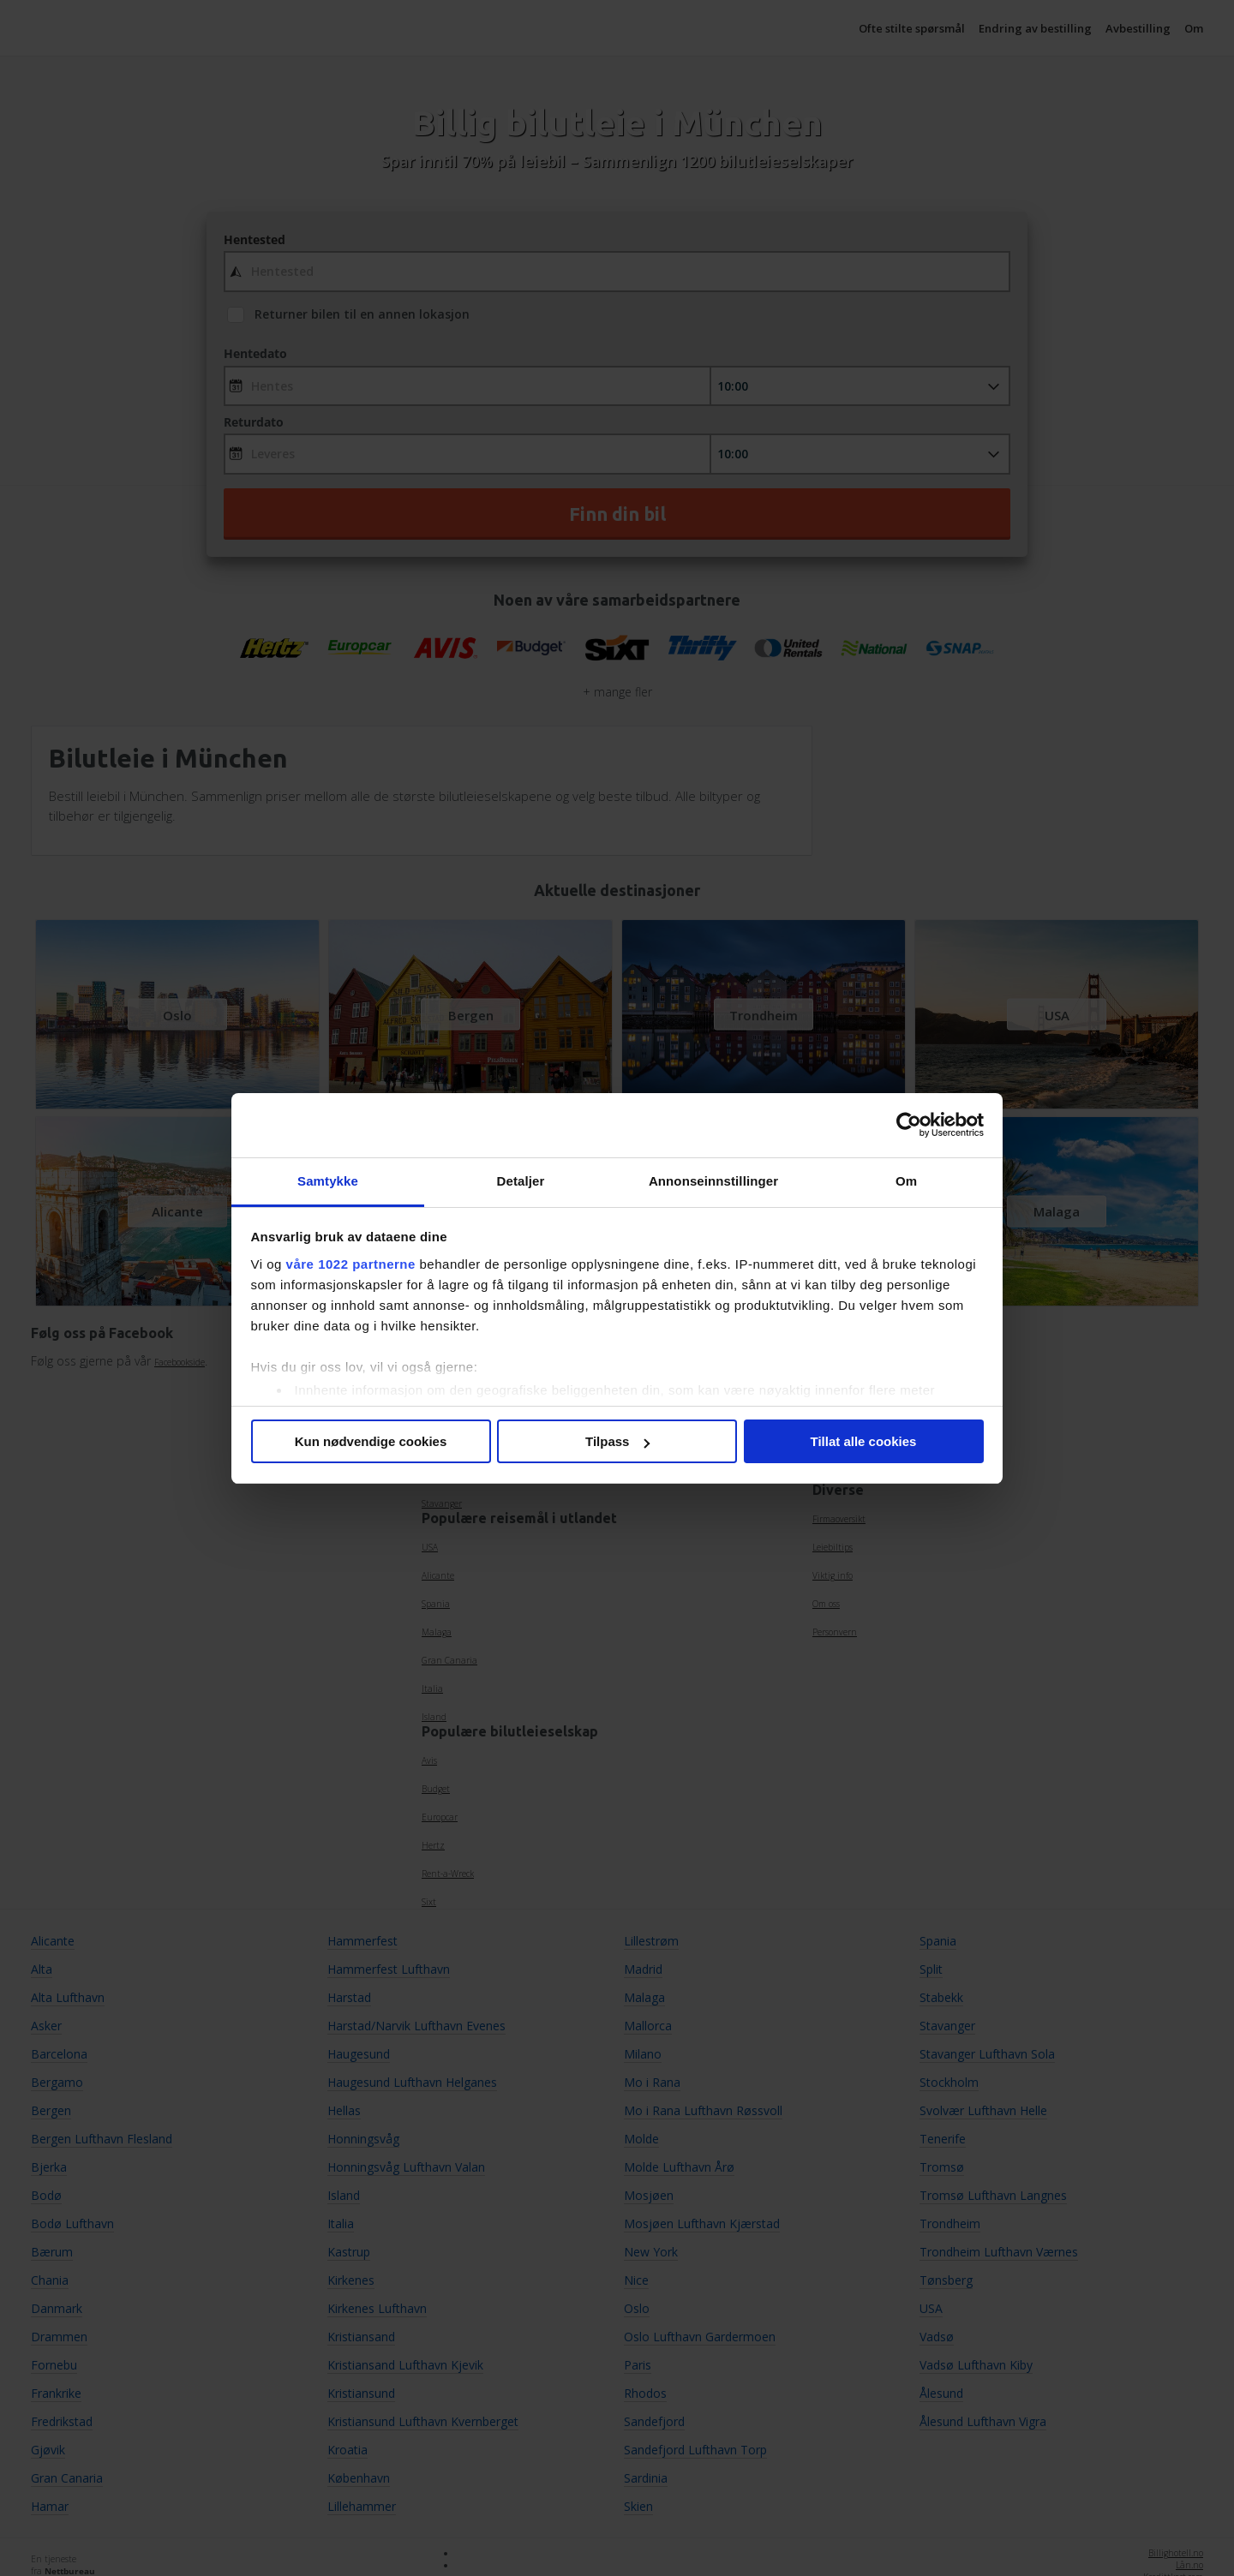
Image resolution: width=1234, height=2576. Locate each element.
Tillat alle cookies (864, 1441)
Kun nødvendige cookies (371, 1441)
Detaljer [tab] (521, 1181)
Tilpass (617, 1441)
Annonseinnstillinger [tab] (713, 1181)
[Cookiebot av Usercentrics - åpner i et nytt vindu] (909, 1125)
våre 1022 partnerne (351, 1264)
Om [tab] (906, 1181)
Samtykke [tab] (327, 1181)
